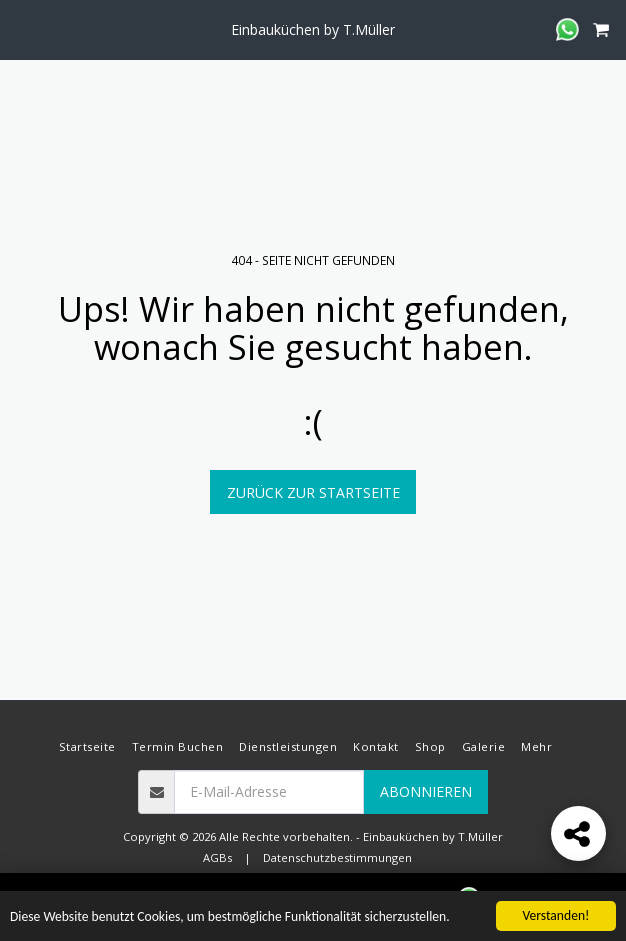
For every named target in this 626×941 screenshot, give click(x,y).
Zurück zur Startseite (313, 492)
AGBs (217, 857)
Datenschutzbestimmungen (337, 857)
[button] (22, 28)
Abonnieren (426, 791)
